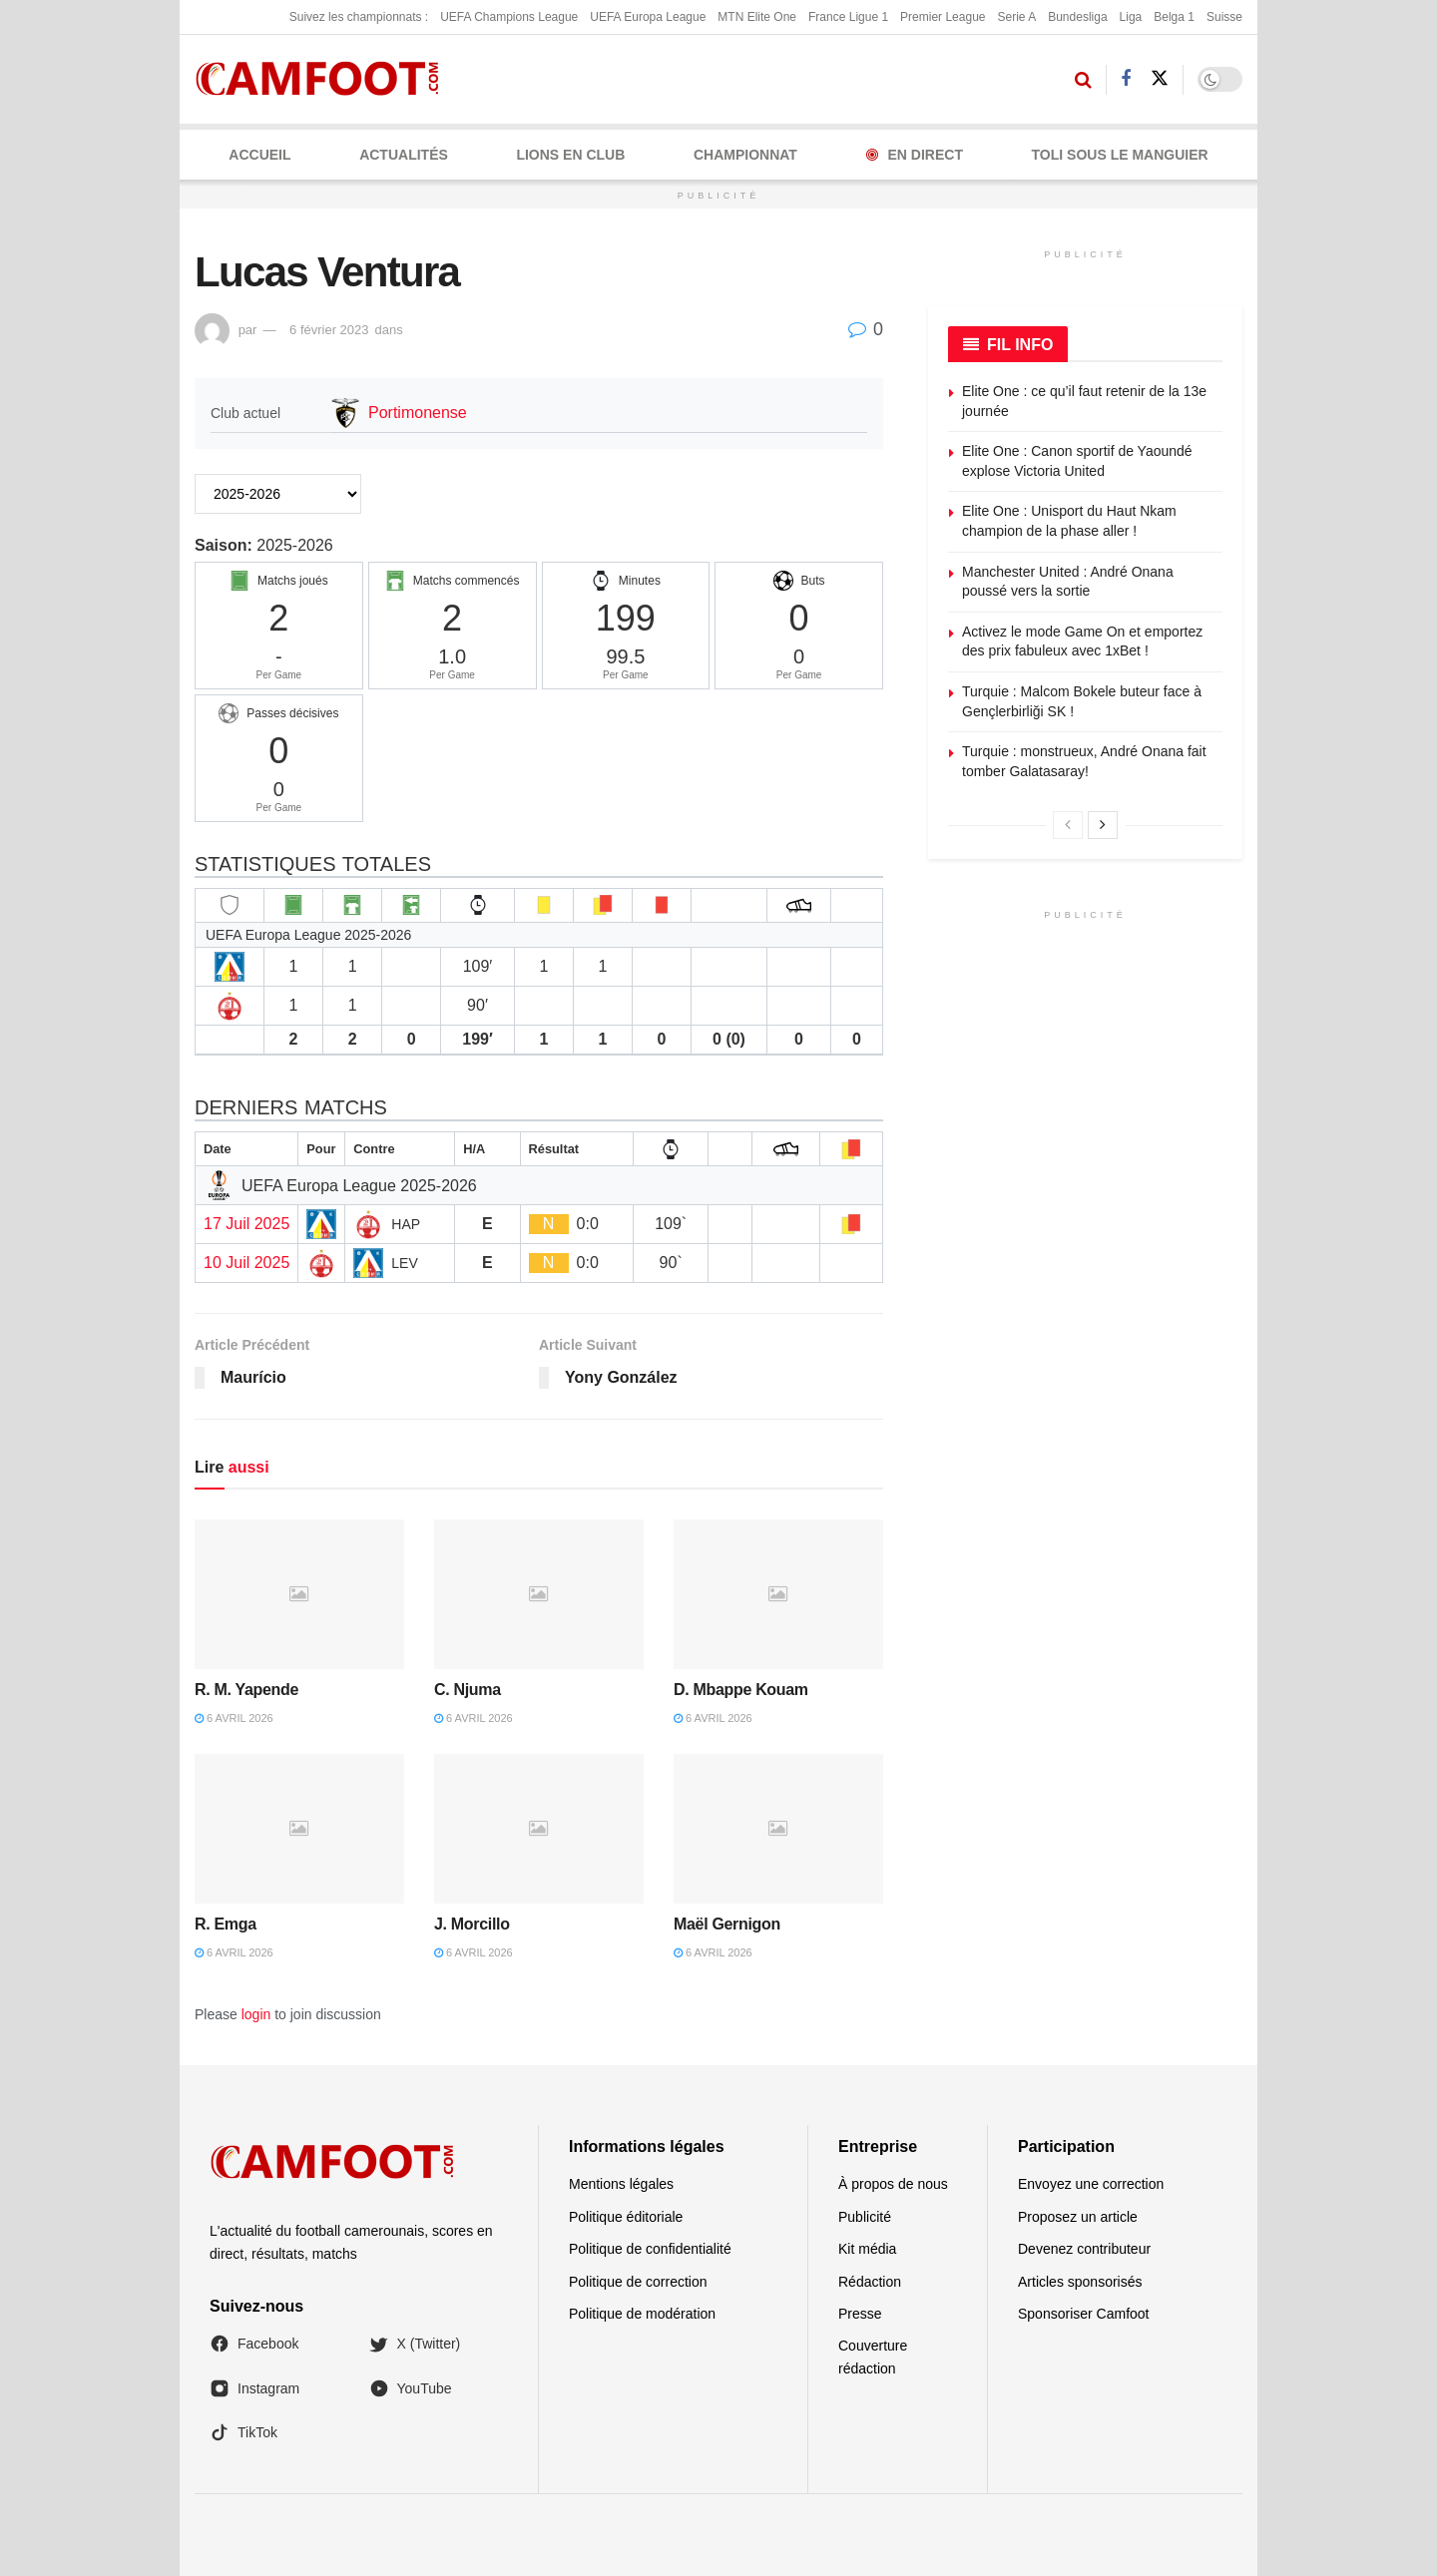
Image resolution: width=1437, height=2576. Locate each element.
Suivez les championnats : (358, 17)
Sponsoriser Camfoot (1084, 2314)
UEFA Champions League (509, 17)
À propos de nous (893, 2184)
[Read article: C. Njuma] (539, 1594)
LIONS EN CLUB (570, 155)
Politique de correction (638, 2282)
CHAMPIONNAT (745, 155)
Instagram (254, 2388)
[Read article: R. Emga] (299, 1829)
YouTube (410, 2388)
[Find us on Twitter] (1160, 79)
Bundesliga (1077, 17)
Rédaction (869, 2282)
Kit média (867, 2249)
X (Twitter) (415, 2344)
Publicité (864, 2217)
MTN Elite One (757, 17)
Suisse (1224, 17)
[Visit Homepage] (324, 79)
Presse (860, 2314)
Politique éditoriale (626, 2217)
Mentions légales (621, 2184)
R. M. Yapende (246, 1689)
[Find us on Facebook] (1126, 79)
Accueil (259, 155)
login (256, 2014)
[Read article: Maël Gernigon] (778, 1829)
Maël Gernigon (727, 1924)
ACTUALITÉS (403, 155)
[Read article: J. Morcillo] (539, 1829)
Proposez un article (1078, 2217)
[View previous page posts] (1068, 825)
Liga (1131, 17)
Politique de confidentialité (650, 2249)
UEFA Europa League (648, 17)
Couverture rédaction (872, 2356)
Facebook (254, 2344)
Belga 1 (1174, 17)
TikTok (243, 2432)
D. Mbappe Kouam (741, 1689)
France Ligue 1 (848, 17)
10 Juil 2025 (246, 1262)
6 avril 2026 (234, 1718)
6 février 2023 (329, 329)
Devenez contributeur (1084, 2249)
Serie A (1016, 17)
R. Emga (225, 1924)
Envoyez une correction (1091, 2184)
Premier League (942, 17)
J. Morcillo (472, 1924)
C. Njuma (467, 1689)
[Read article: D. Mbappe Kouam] (778, 1594)
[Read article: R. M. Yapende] (299, 1594)
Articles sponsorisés (1080, 2282)
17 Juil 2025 (246, 1223)
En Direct (914, 155)
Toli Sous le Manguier (1120, 155)
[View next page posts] (1103, 825)
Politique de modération (642, 2314)
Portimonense (417, 412)
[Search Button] (1083, 80)
